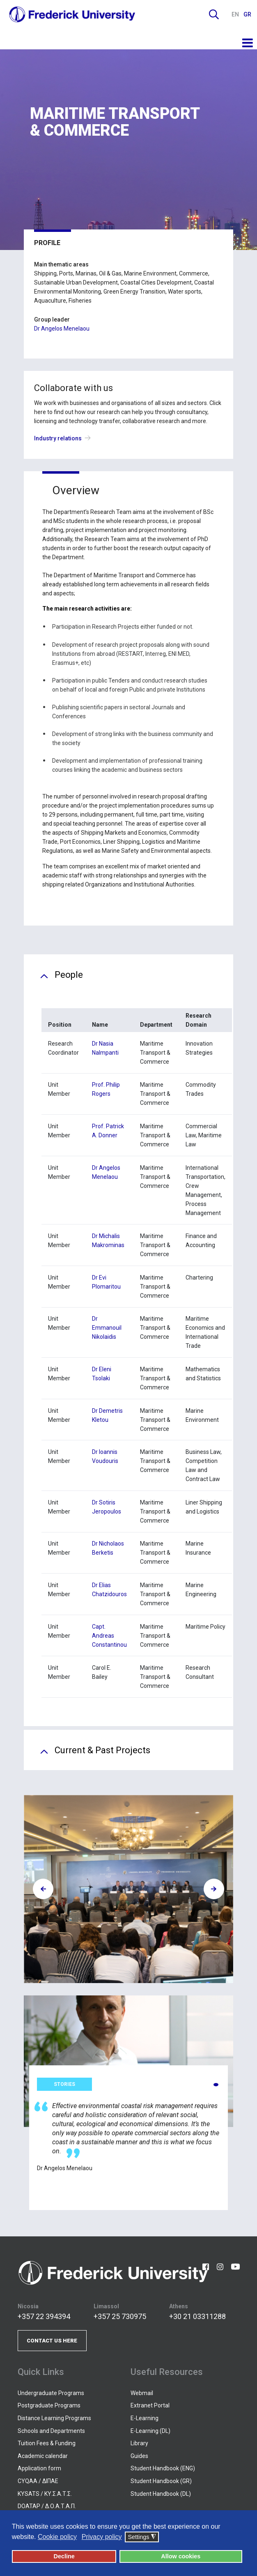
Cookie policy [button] (57, 2536)
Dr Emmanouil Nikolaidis (107, 1327)
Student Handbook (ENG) (163, 2468)
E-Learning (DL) (150, 2431)
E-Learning (144, 2418)
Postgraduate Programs (49, 2405)
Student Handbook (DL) (161, 2493)
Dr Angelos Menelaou (61, 328)
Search (214, 14)
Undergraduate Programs (51, 2393)
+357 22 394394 (44, 2316)
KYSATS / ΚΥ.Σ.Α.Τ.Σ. (45, 2493)
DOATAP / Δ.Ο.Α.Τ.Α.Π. (47, 2506)
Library (139, 2443)
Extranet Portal (150, 2405)
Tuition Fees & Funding (47, 2443)
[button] (215, 2084)
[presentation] (43, 1889)
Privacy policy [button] (102, 2536)
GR (247, 14)
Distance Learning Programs (54, 2418)
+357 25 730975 (120, 2316)
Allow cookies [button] (180, 2556)
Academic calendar (43, 2456)
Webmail (142, 2393)
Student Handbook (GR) (161, 2481)
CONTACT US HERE (52, 2341)
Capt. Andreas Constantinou (109, 1635)
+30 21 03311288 (197, 2316)
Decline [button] (64, 2556)
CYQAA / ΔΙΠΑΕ (38, 2481)
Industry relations (64, 438)
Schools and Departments (51, 2431)
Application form (39, 2468)
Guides (139, 2456)
